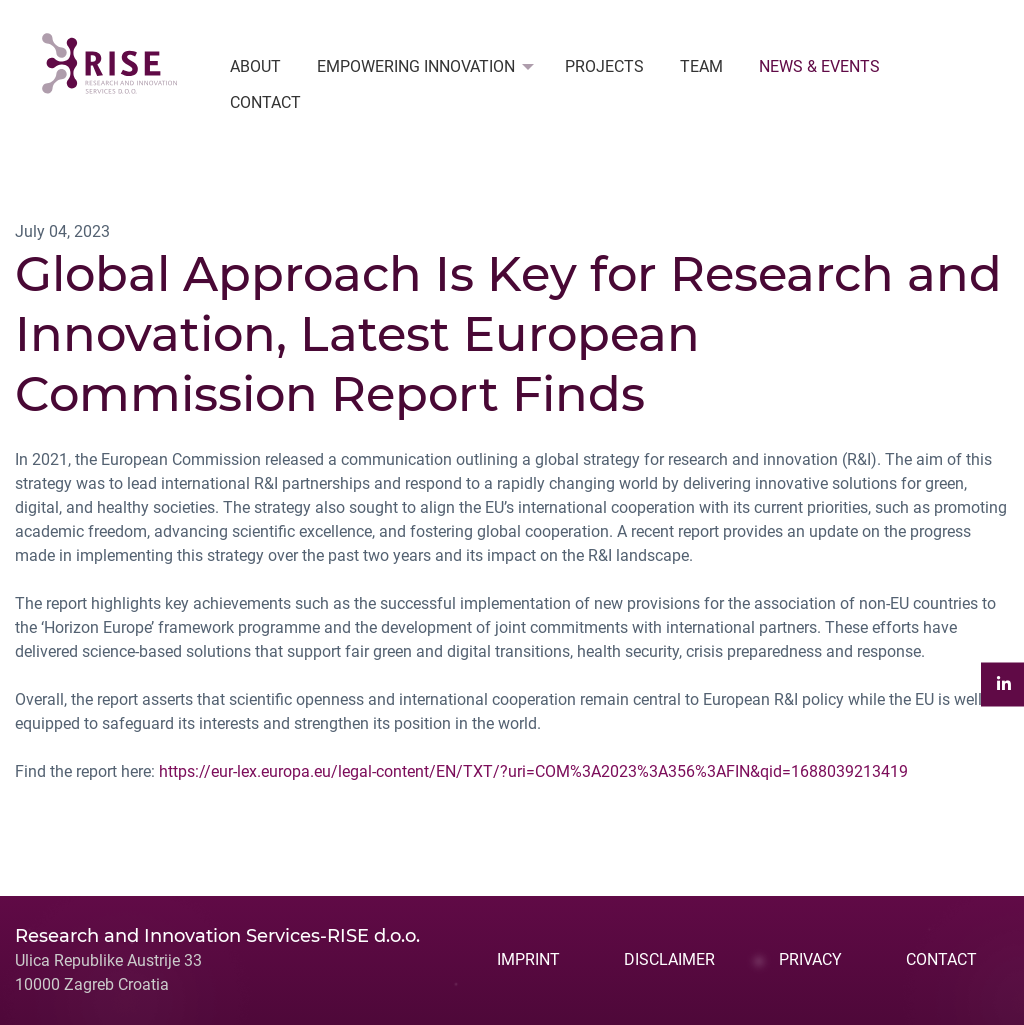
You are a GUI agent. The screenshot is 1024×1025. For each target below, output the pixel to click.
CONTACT (265, 102)
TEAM (701, 66)
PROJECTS (604, 66)
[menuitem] (255, 67)
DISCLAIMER (669, 959)
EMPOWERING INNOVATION (416, 66)
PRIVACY (810, 959)
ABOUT (255, 66)
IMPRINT (528, 959)
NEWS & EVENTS (819, 66)
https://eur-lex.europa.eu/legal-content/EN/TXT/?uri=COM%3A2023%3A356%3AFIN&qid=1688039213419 (533, 771)
